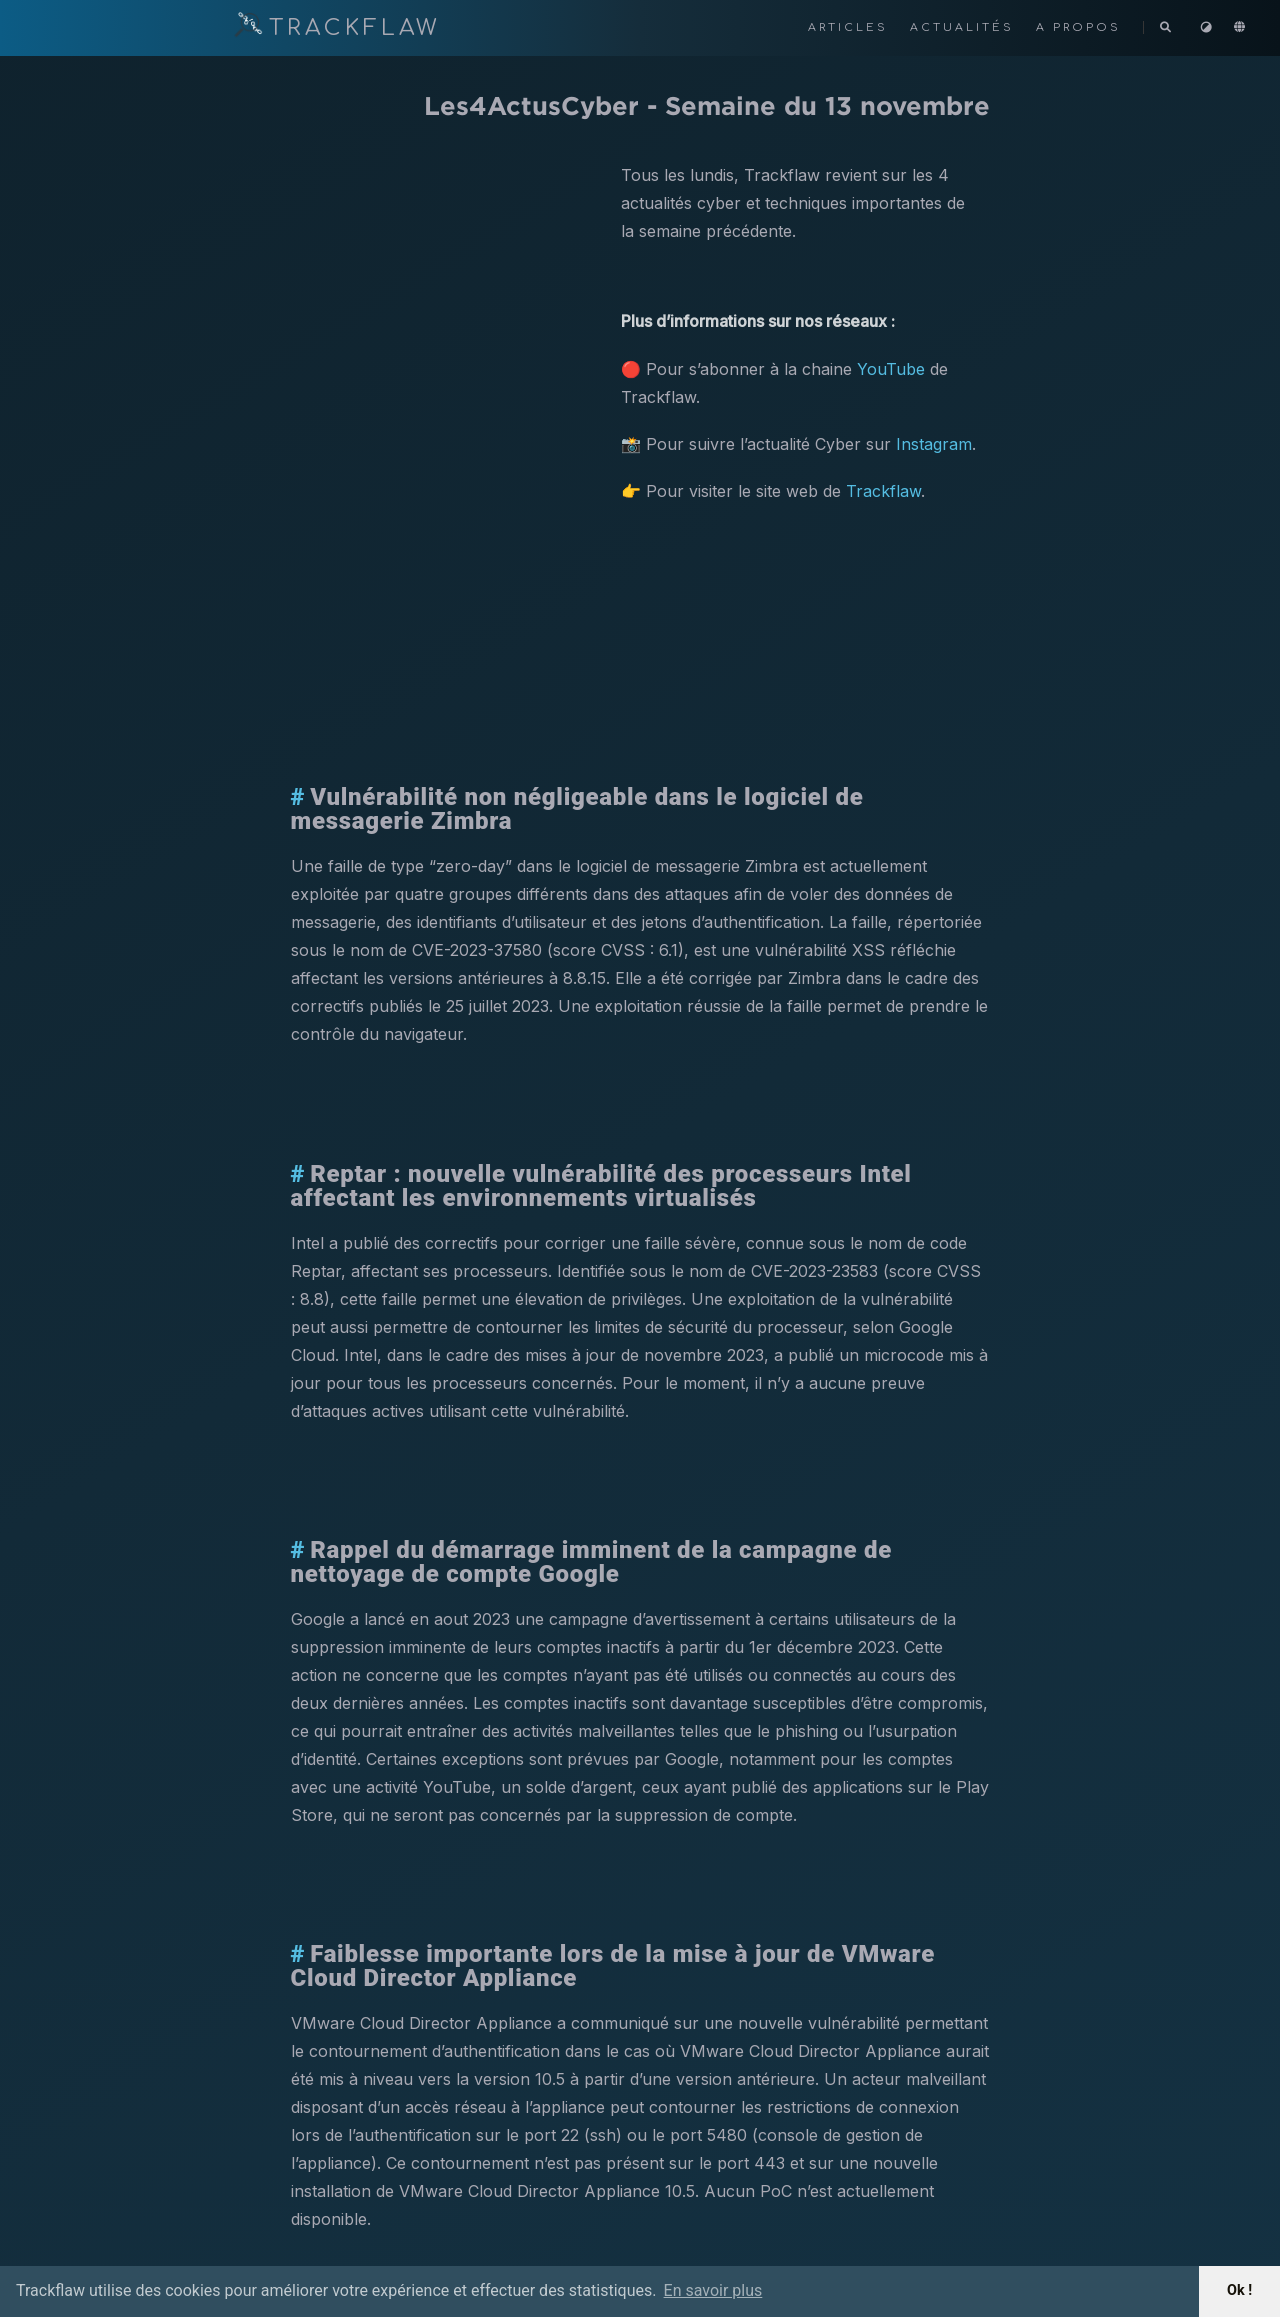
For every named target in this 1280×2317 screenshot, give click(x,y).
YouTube (891, 369)
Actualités (965, 27)
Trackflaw (883, 491)
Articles (851, 27)
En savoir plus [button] (713, 2290)
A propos (1081, 27)
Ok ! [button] (1239, 2290)
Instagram (934, 444)
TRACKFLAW (336, 28)
